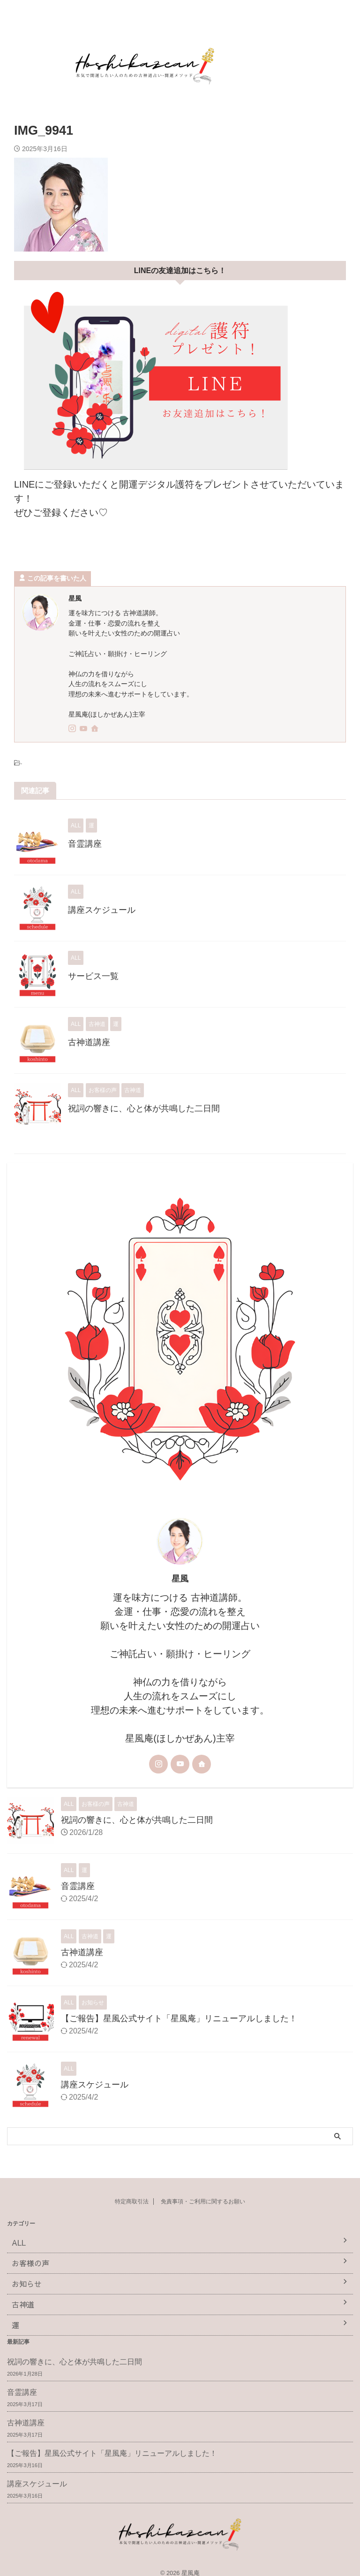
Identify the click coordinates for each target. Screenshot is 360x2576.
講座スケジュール (101, 910)
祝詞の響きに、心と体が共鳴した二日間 (144, 1108)
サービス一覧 (93, 976)
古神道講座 (89, 1042)
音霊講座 (85, 843)
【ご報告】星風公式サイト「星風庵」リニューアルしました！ (179, 2018)
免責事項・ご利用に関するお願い (203, 2201)
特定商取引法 (132, 2201)
